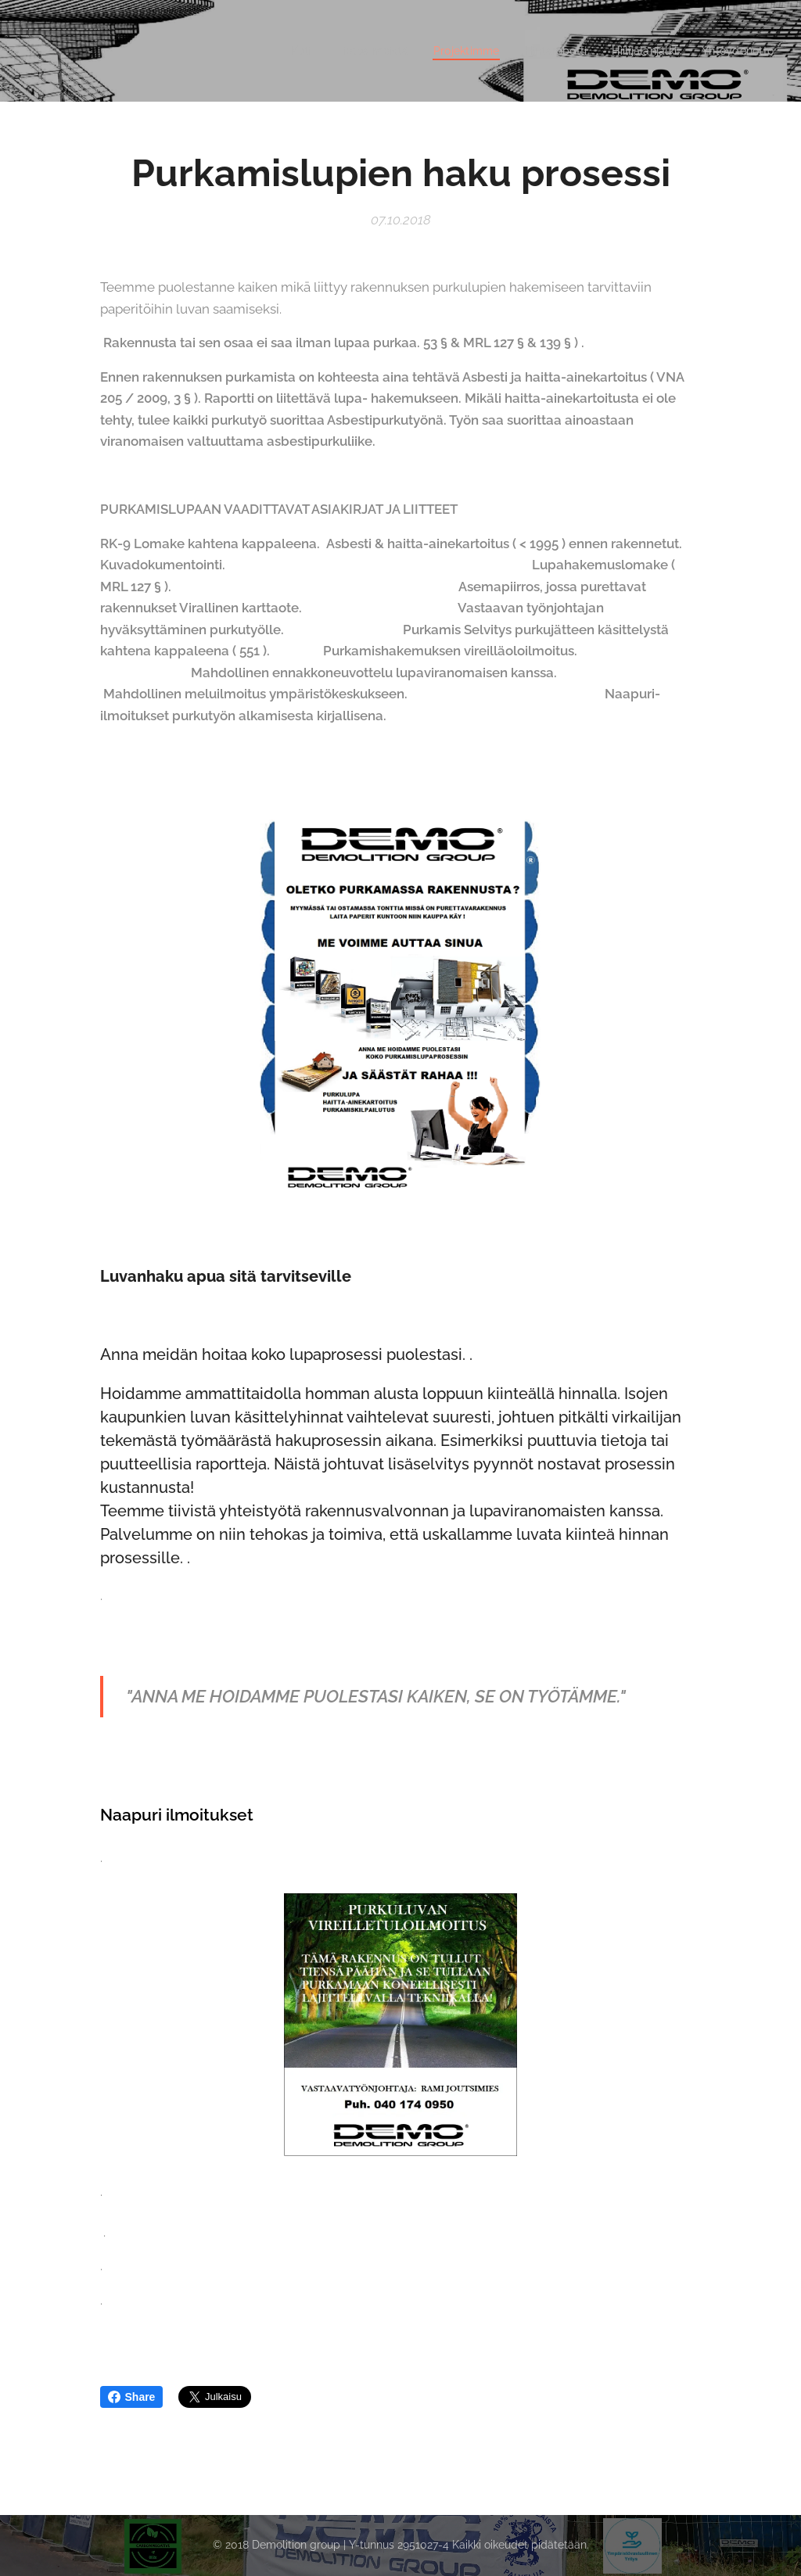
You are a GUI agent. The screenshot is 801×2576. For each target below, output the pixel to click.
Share (132, 2397)
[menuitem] (282, 50)
